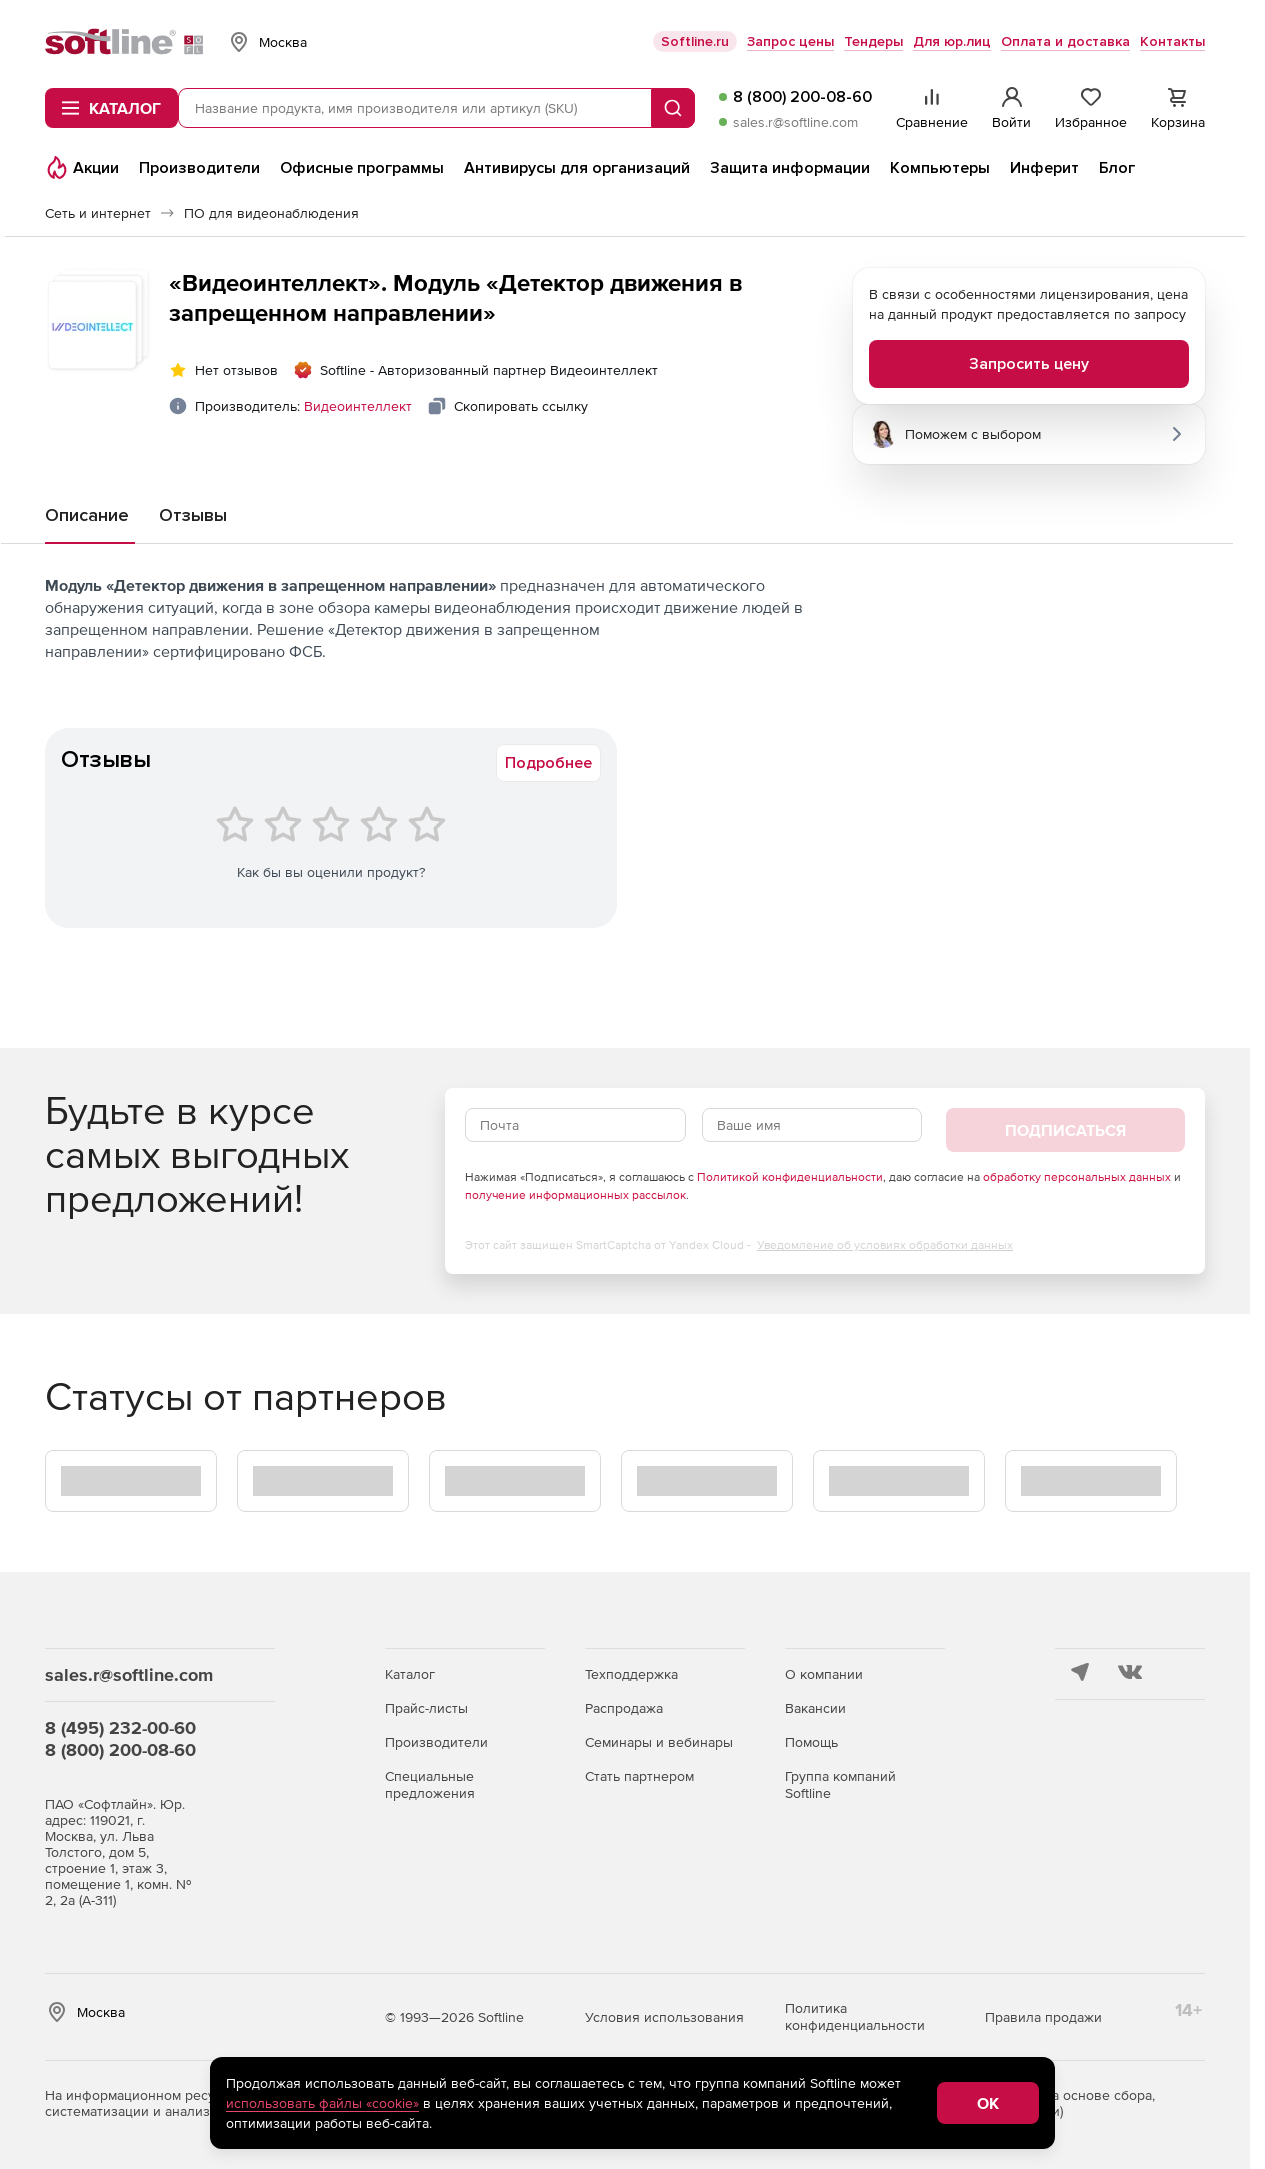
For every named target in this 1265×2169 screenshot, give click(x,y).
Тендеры (873, 41)
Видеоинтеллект (358, 406)
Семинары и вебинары (659, 1742)
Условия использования (664, 2017)
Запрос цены (790, 41)
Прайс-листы (426, 1708)
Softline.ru (695, 41)
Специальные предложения (430, 1784)
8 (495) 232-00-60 (120, 1727)
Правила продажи (1043, 2017)
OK (988, 2103)
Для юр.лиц (952, 41)
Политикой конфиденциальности (790, 1177)
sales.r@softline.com (795, 122)
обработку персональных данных (1077, 1177)
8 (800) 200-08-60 (802, 97)
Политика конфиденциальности (855, 2016)
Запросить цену (1029, 364)
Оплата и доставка (1065, 41)
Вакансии (815, 1708)
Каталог (410, 1674)
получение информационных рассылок (575, 1195)
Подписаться (1065, 1130)
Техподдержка (631, 1674)
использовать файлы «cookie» (322, 2103)
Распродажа (624, 1708)
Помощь (811, 1742)
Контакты (1172, 41)
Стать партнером (639, 1776)
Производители (436, 1742)
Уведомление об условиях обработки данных (885, 1245)
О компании (824, 1674)
